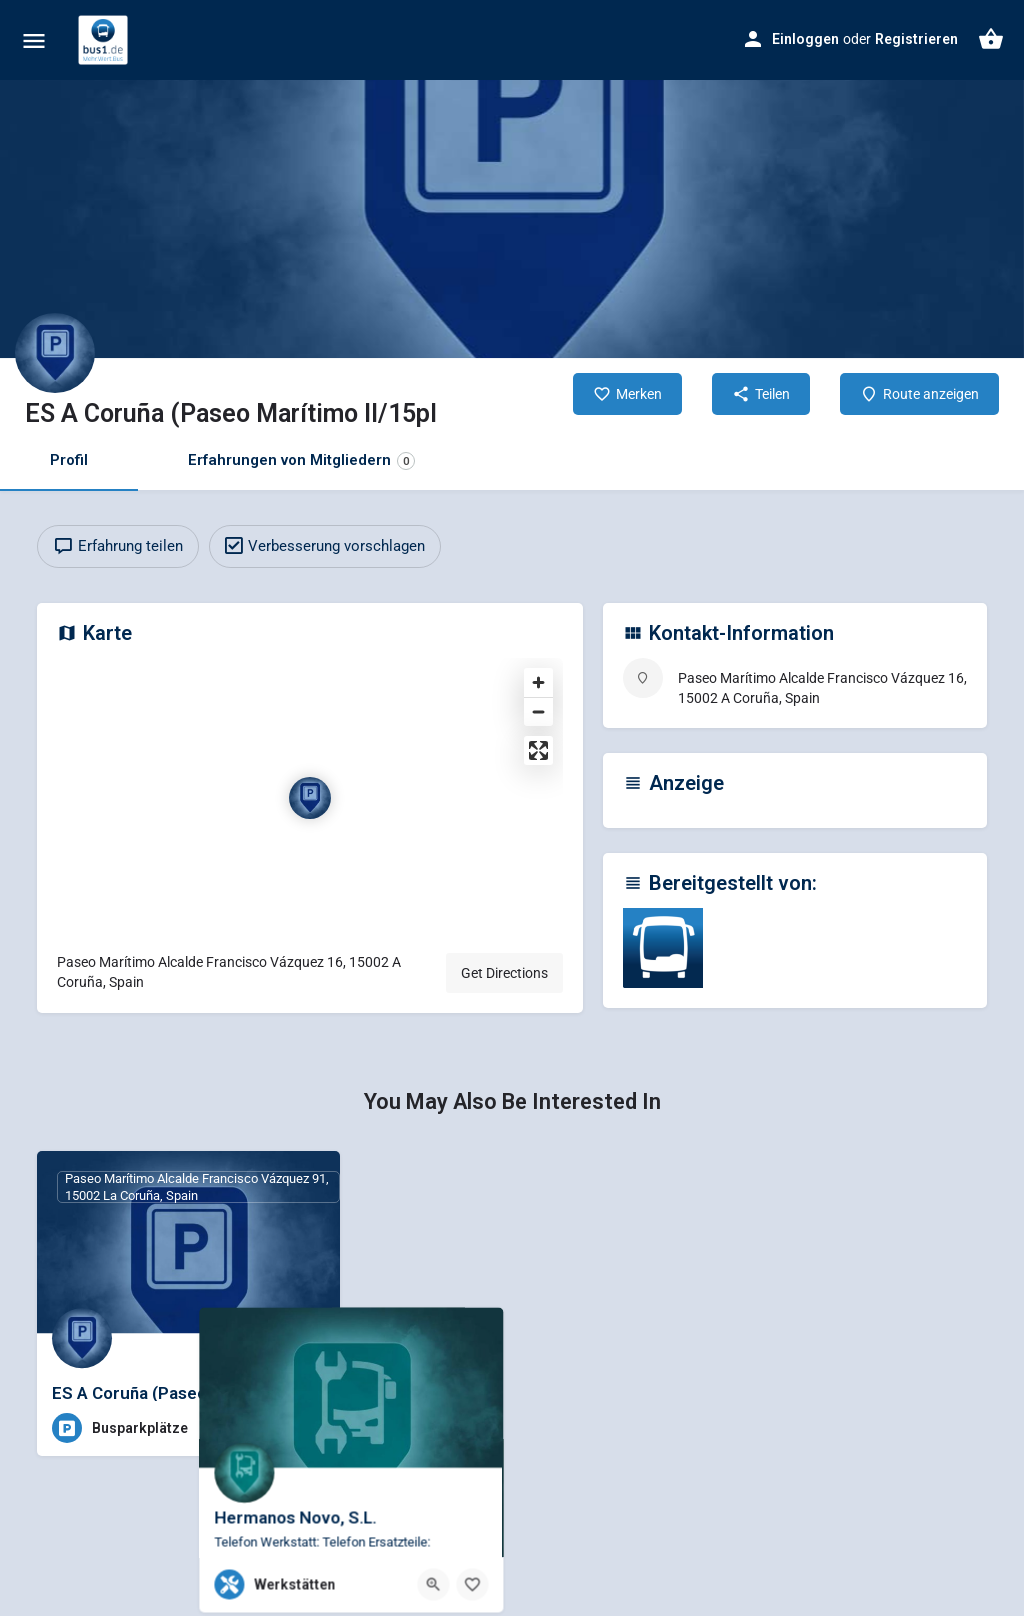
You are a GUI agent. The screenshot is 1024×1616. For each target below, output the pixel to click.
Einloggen (805, 39)
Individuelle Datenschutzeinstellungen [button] (512, 1560)
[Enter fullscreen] (538, 750)
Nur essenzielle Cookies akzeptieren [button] (512, 1518)
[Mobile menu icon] (34, 40)
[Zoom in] (538, 682)
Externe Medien (598, 1307)
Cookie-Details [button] (422, 1606)
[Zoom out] (538, 711)
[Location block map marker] (310, 798)
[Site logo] (105, 40)
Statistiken (583, 1206)
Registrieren (916, 39)
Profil (69, 460)
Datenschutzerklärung (212, 1293)
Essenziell (581, 1105)
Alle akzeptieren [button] (320, 1476)
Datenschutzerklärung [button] (519, 1606)
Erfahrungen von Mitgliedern (301, 460)
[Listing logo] (55, 353)
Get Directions (504, 973)
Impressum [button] (609, 1606)
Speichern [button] (704, 1476)
